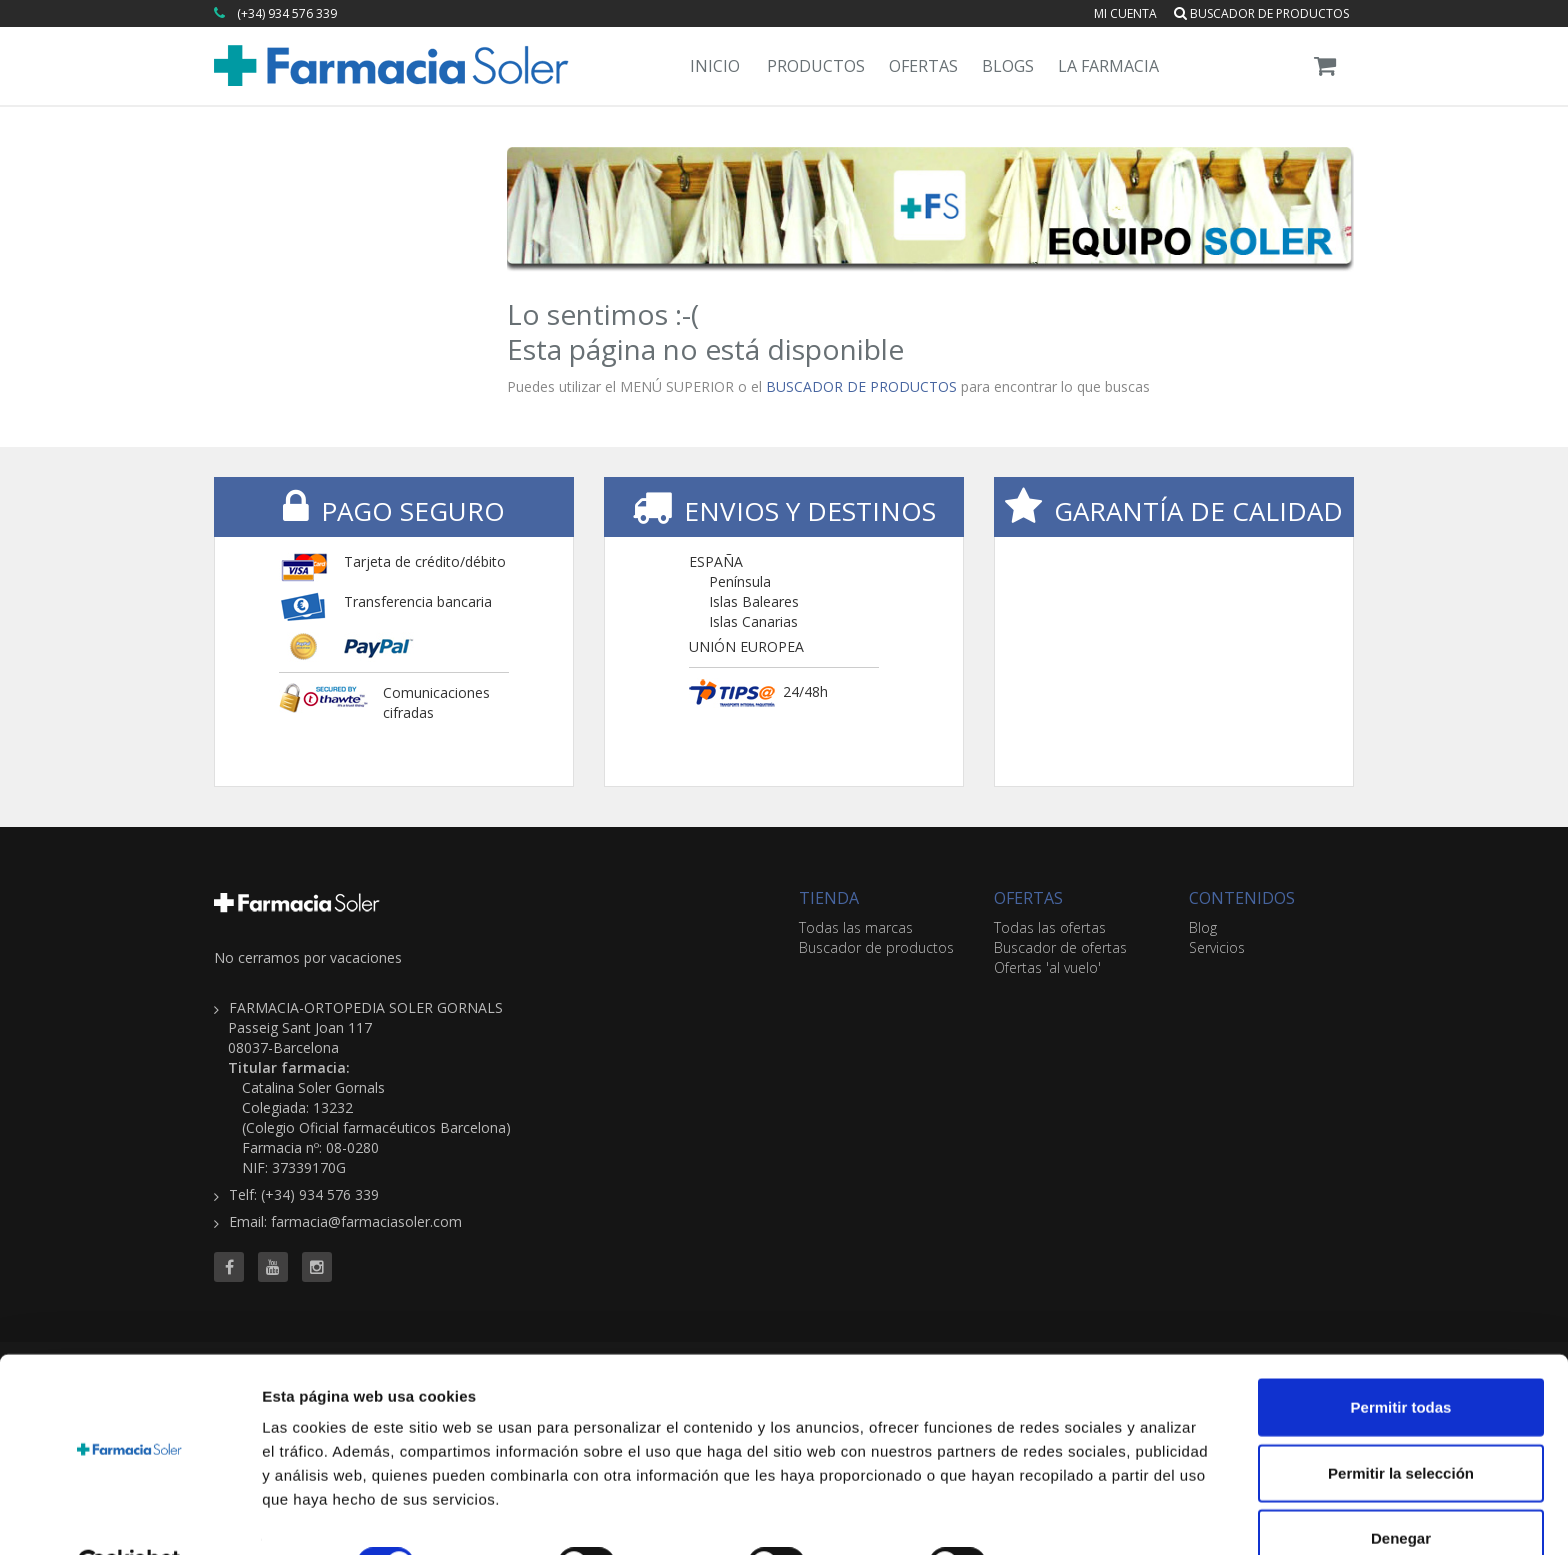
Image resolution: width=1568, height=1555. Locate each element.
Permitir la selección (1401, 1424)
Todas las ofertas (1050, 927)
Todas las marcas (856, 927)
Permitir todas (1401, 1358)
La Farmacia (1108, 66)
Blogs (1008, 66)
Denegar (1401, 1489)
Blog (1203, 927)
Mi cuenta (1125, 13)
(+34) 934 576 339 (287, 13)
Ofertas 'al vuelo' (1047, 967)
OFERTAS (1028, 898)
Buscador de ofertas (1060, 947)
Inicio (715, 66)
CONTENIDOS (1242, 898)
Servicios (1217, 947)
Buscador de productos (1261, 13)
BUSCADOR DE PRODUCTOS (861, 386)
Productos (816, 66)
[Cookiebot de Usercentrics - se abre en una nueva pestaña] (129, 1516)
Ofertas (923, 66)
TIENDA (829, 898)
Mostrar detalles (1082, 1515)
